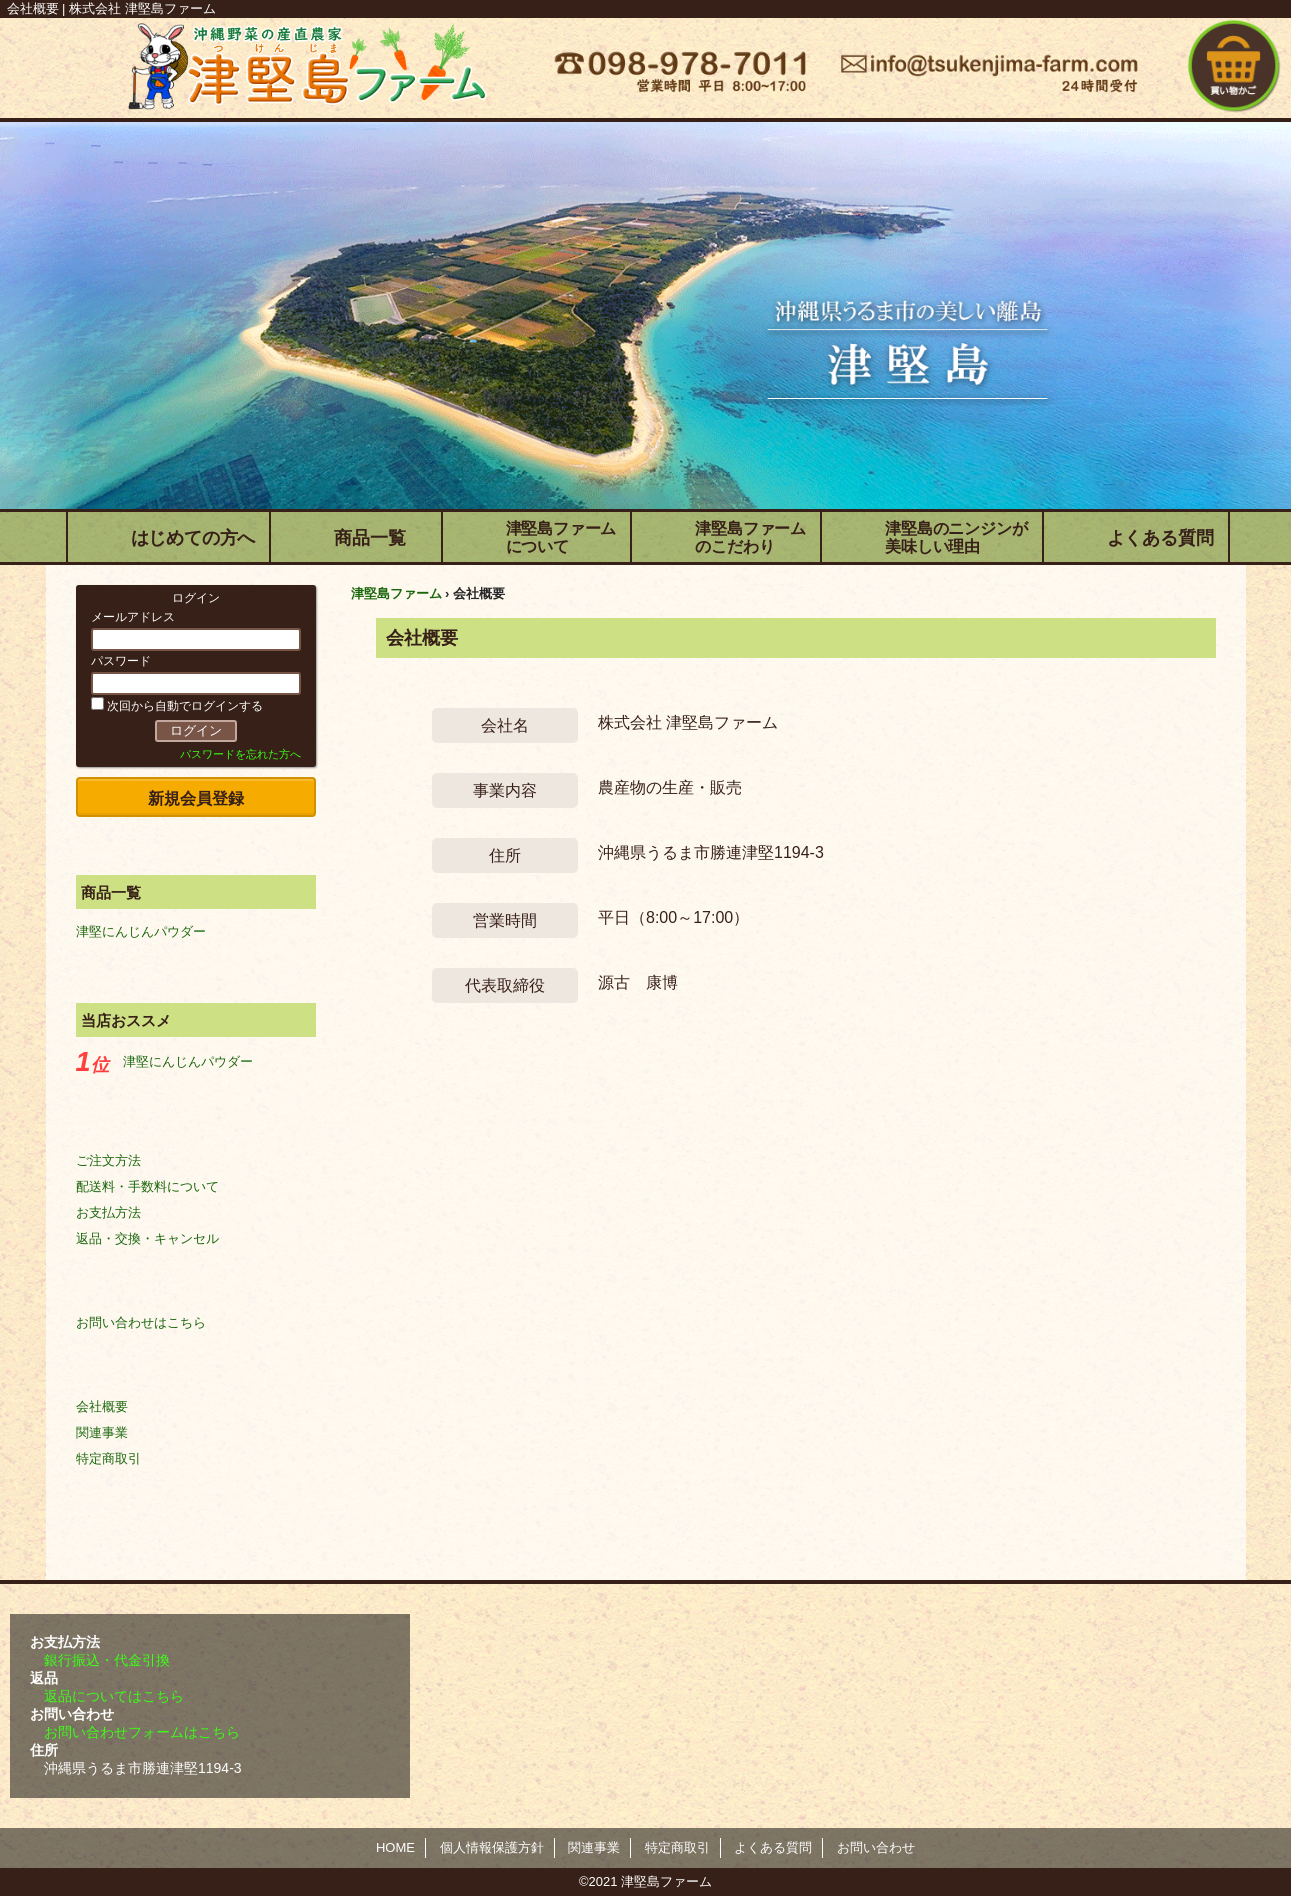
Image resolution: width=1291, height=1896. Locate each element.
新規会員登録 (196, 798)
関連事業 (102, 1432)
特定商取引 (108, 1458)
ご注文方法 (108, 1160)
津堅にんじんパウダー (141, 931)
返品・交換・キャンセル (147, 1238)
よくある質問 (773, 1847)
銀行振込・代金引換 (107, 1660)
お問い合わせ (876, 1847)
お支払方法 (108, 1212)
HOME (395, 1847)
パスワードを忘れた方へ (240, 754)
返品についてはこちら (114, 1696)
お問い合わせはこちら (141, 1322)
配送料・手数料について (147, 1186)
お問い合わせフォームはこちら (142, 1732)
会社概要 (102, 1406)
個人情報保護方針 (492, 1847)
